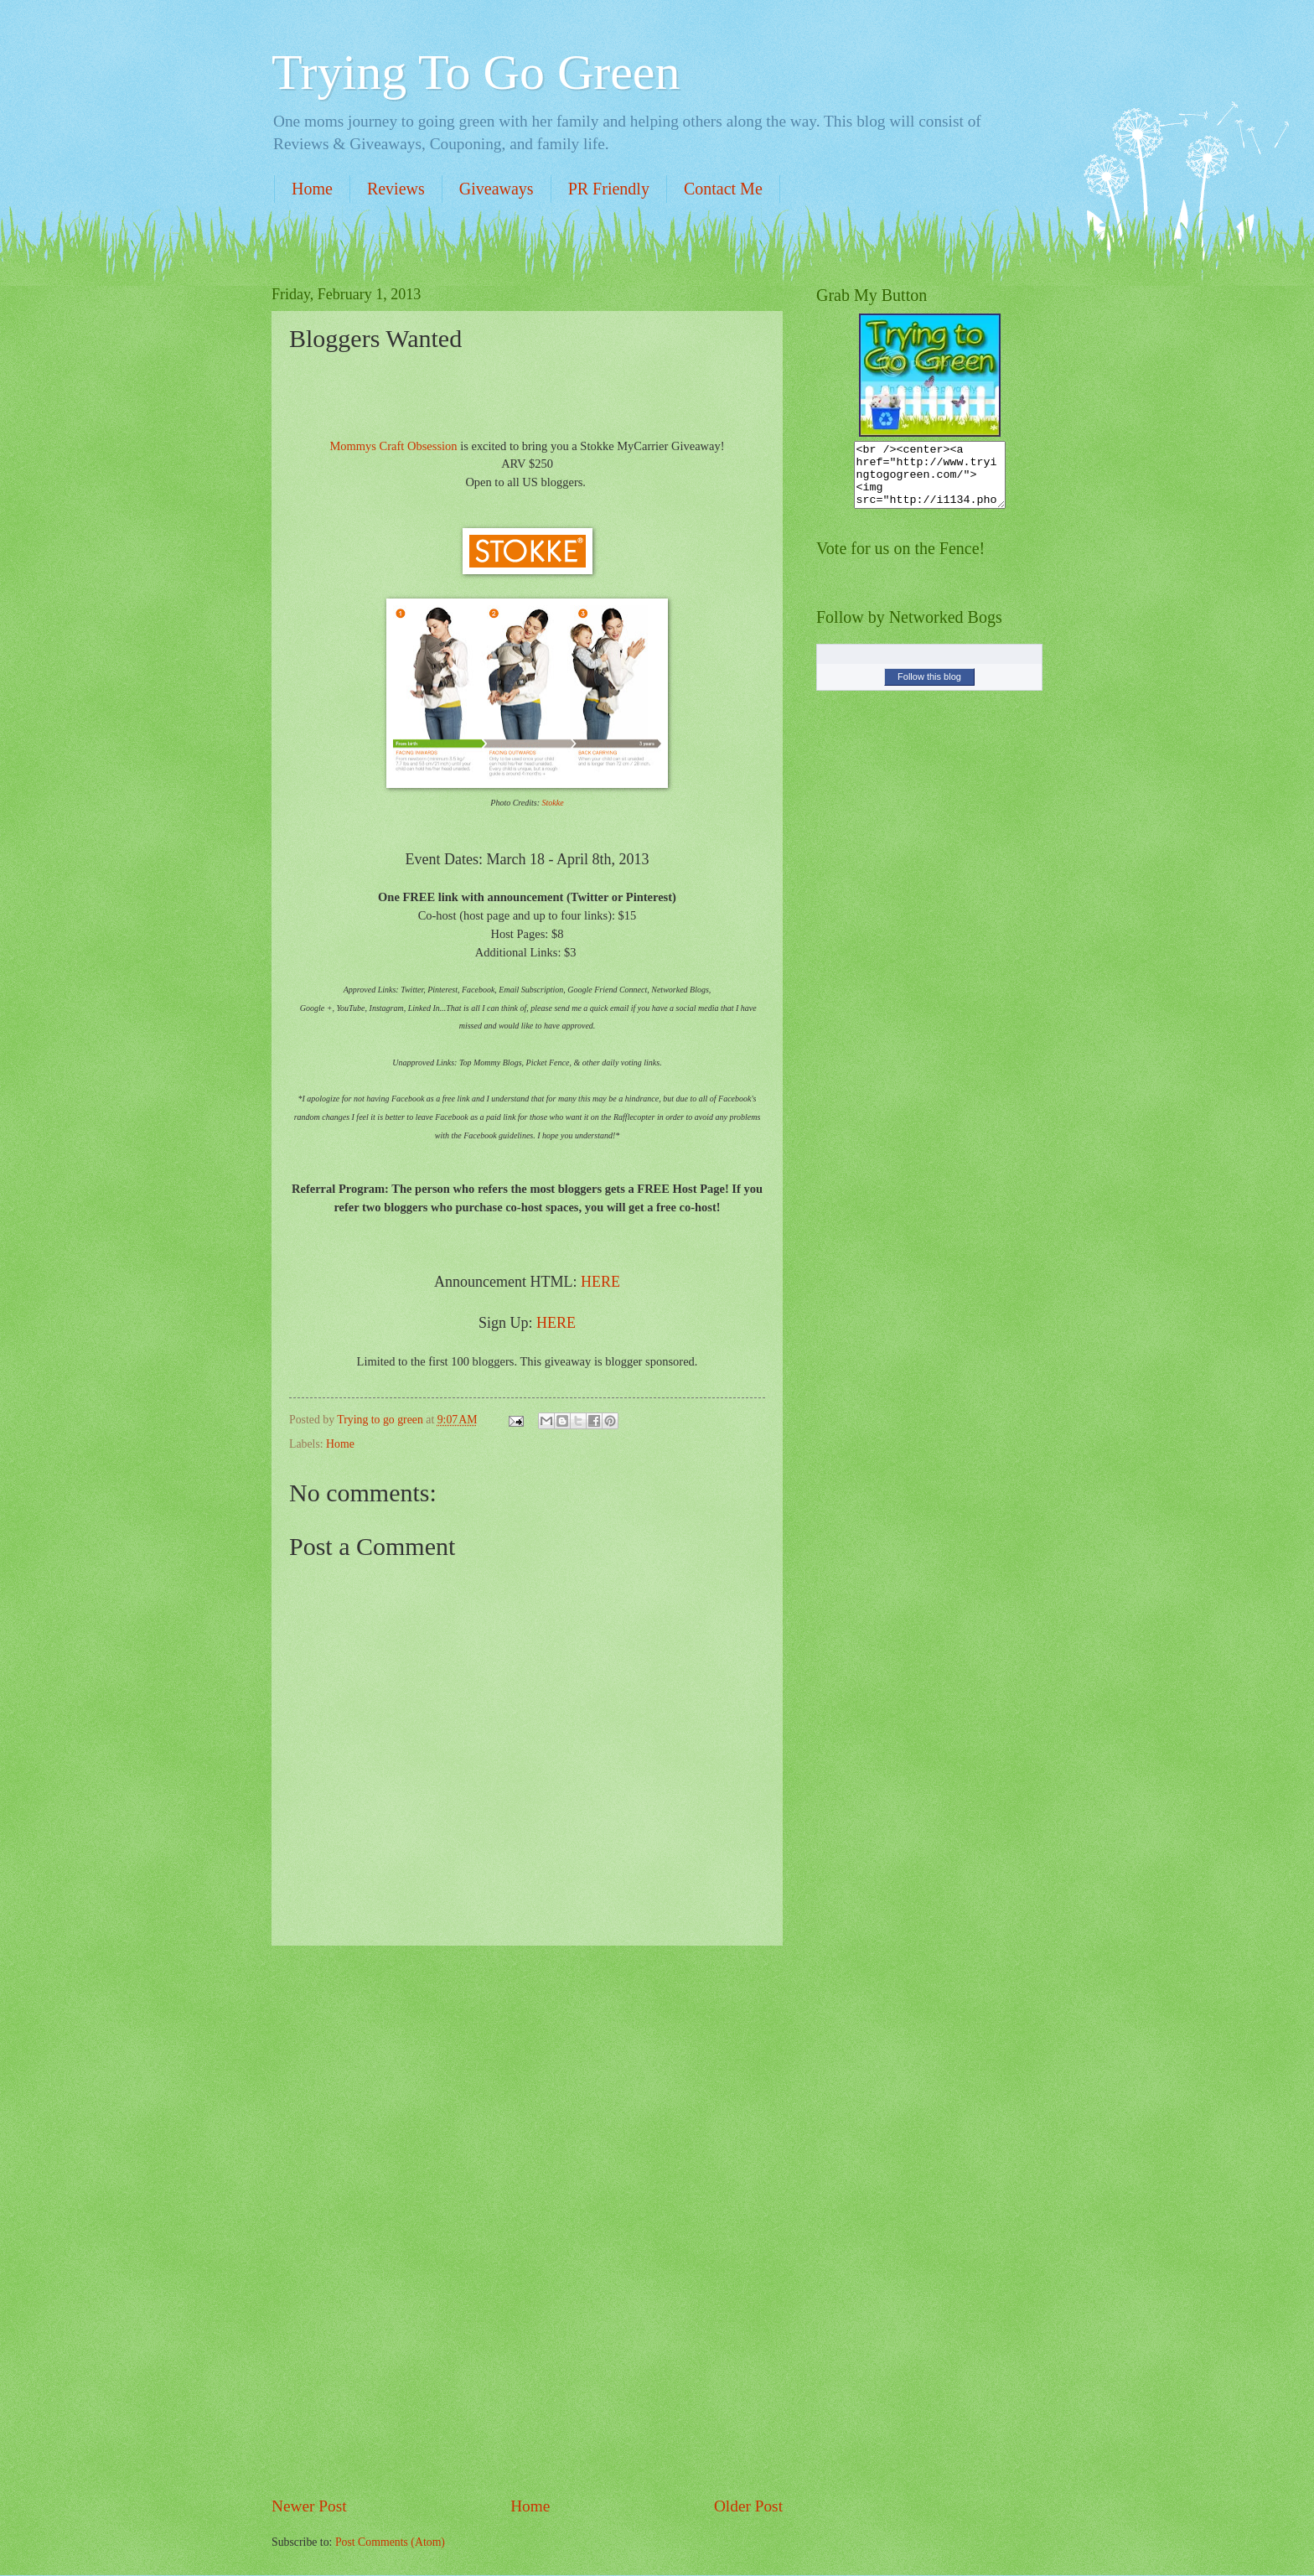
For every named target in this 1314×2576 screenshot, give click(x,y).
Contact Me (723, 188)
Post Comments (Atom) (390, 2542)
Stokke (553, 802)
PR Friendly (608, 188)
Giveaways (496, 188)
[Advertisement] (527, 2220)
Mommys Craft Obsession (393, 446)
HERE (600, 1281)
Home (312, 188)
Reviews (396, 188)
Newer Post (309, 2506)
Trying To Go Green (476, 72)
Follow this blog (929, 689)
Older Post (748, 2506)
